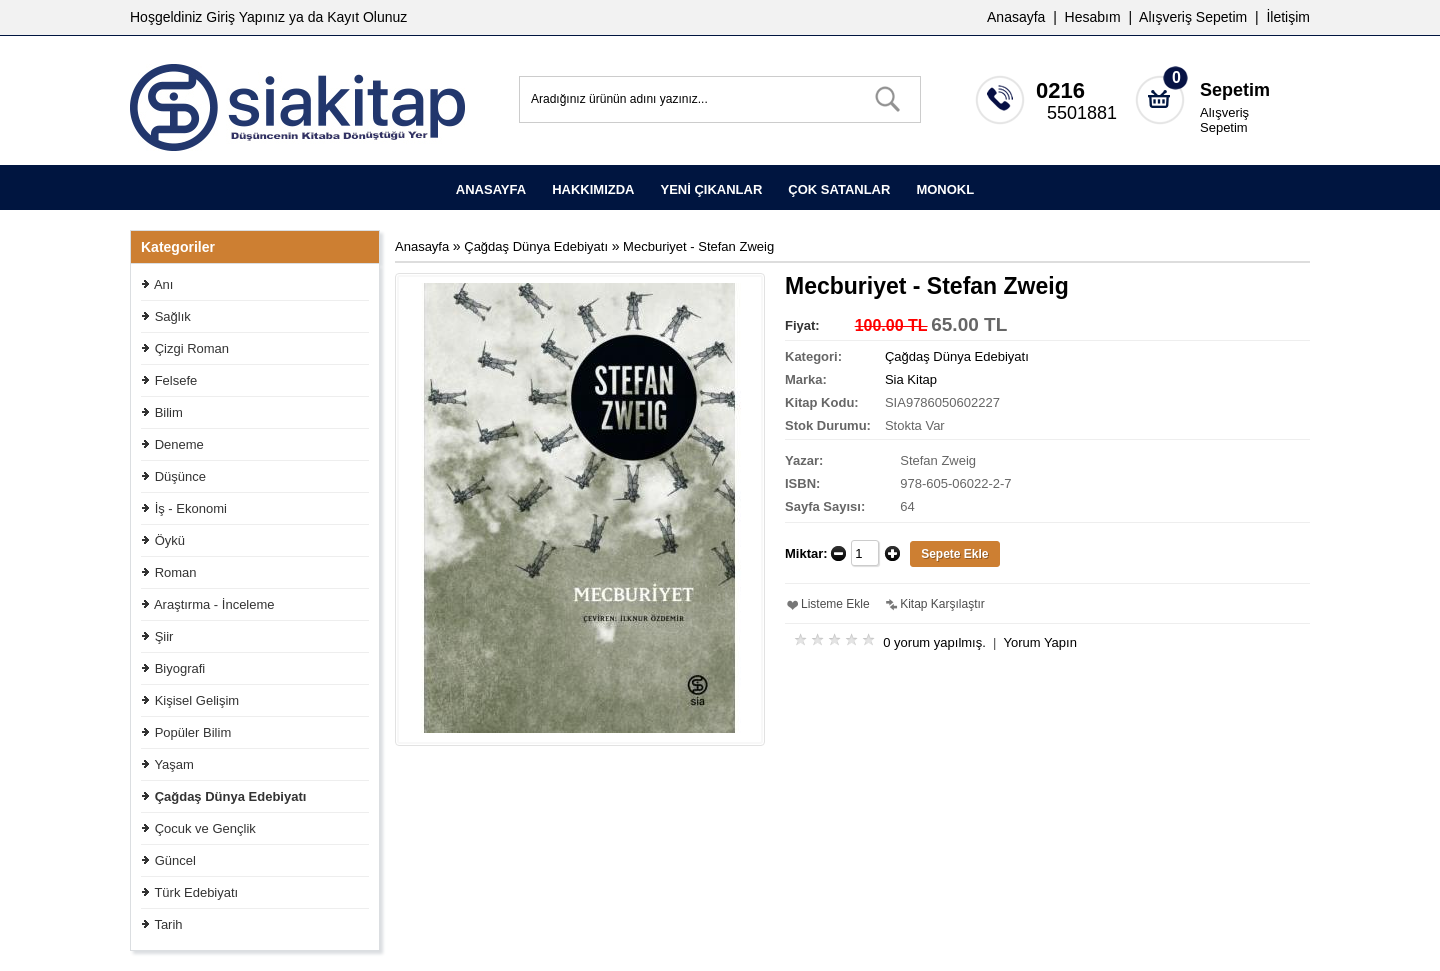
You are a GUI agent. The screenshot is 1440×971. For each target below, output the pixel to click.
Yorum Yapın (1039, 642)
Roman (176, 572)
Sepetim (1235, 90)
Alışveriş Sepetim (1224, 120)
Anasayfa (1016, 17)
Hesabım (1093, 17)
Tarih (168, 924)
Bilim (169, 412)
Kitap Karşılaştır (942, 604)
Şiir (164, 636)
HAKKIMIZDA (593, 189)
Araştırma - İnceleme (214, 604)
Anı (164, 284)
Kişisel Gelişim (197, 700)
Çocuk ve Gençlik (205, 828)
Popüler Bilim (193, 732)
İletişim (1288, 17)
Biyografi (180, 668)
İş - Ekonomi (191, 508)
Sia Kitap (911, 379)
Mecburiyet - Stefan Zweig (698, 246)
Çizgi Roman (192, 348)
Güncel (175, 860)
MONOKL (945, 189)
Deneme (179, 444)
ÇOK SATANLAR (839, 189)
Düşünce (180, 476)
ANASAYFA (491, 189)
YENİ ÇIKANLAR (711, 189)
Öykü (170, 540)
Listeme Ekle (835, 604)
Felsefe (176, 380)
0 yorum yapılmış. (934, 642)
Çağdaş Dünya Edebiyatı (231, 796)
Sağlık (173, 316)
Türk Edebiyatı (196, 892)
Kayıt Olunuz (367, 17)
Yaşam (174, 764)
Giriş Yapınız (245, 17)
